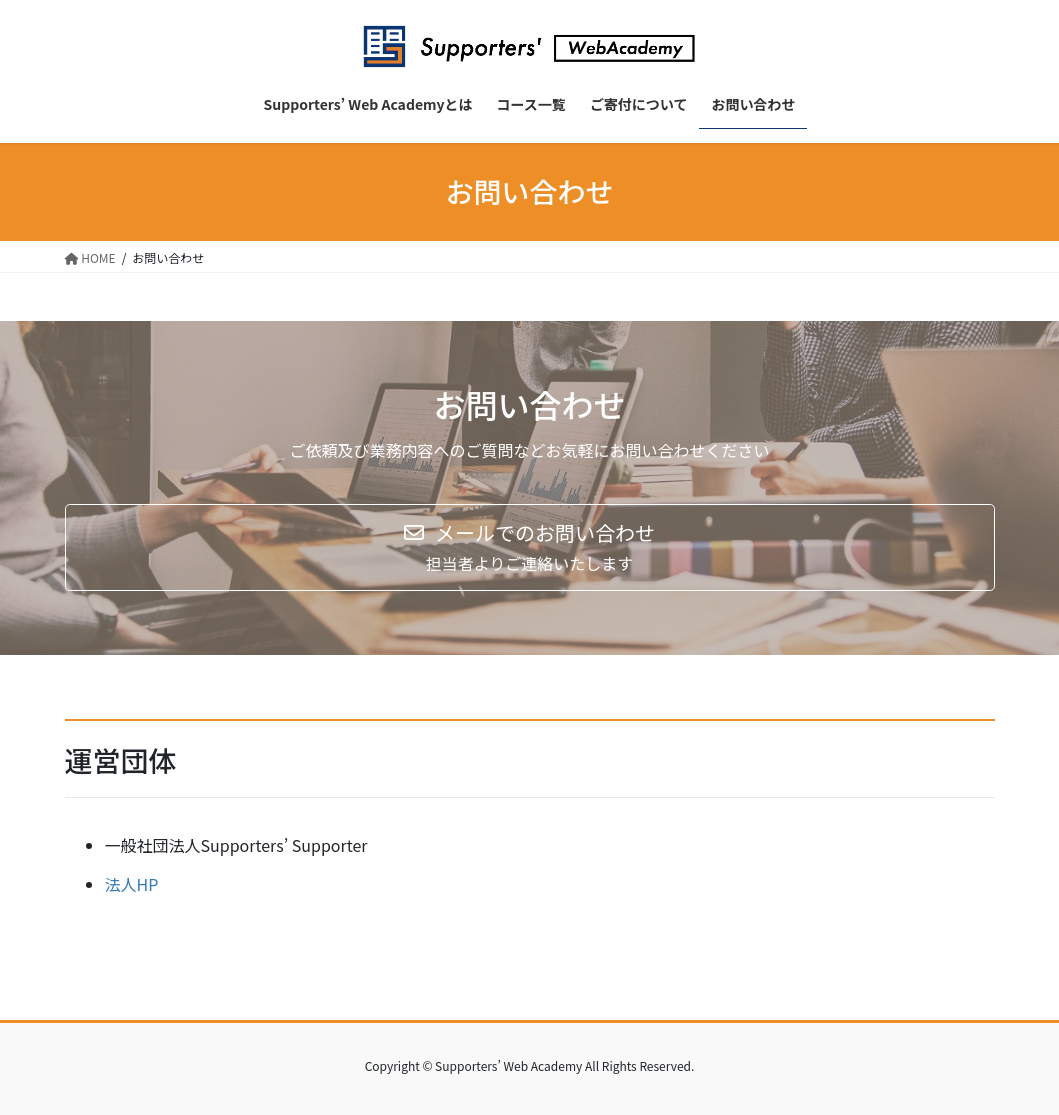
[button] (530, 547)
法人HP (132, 884)
